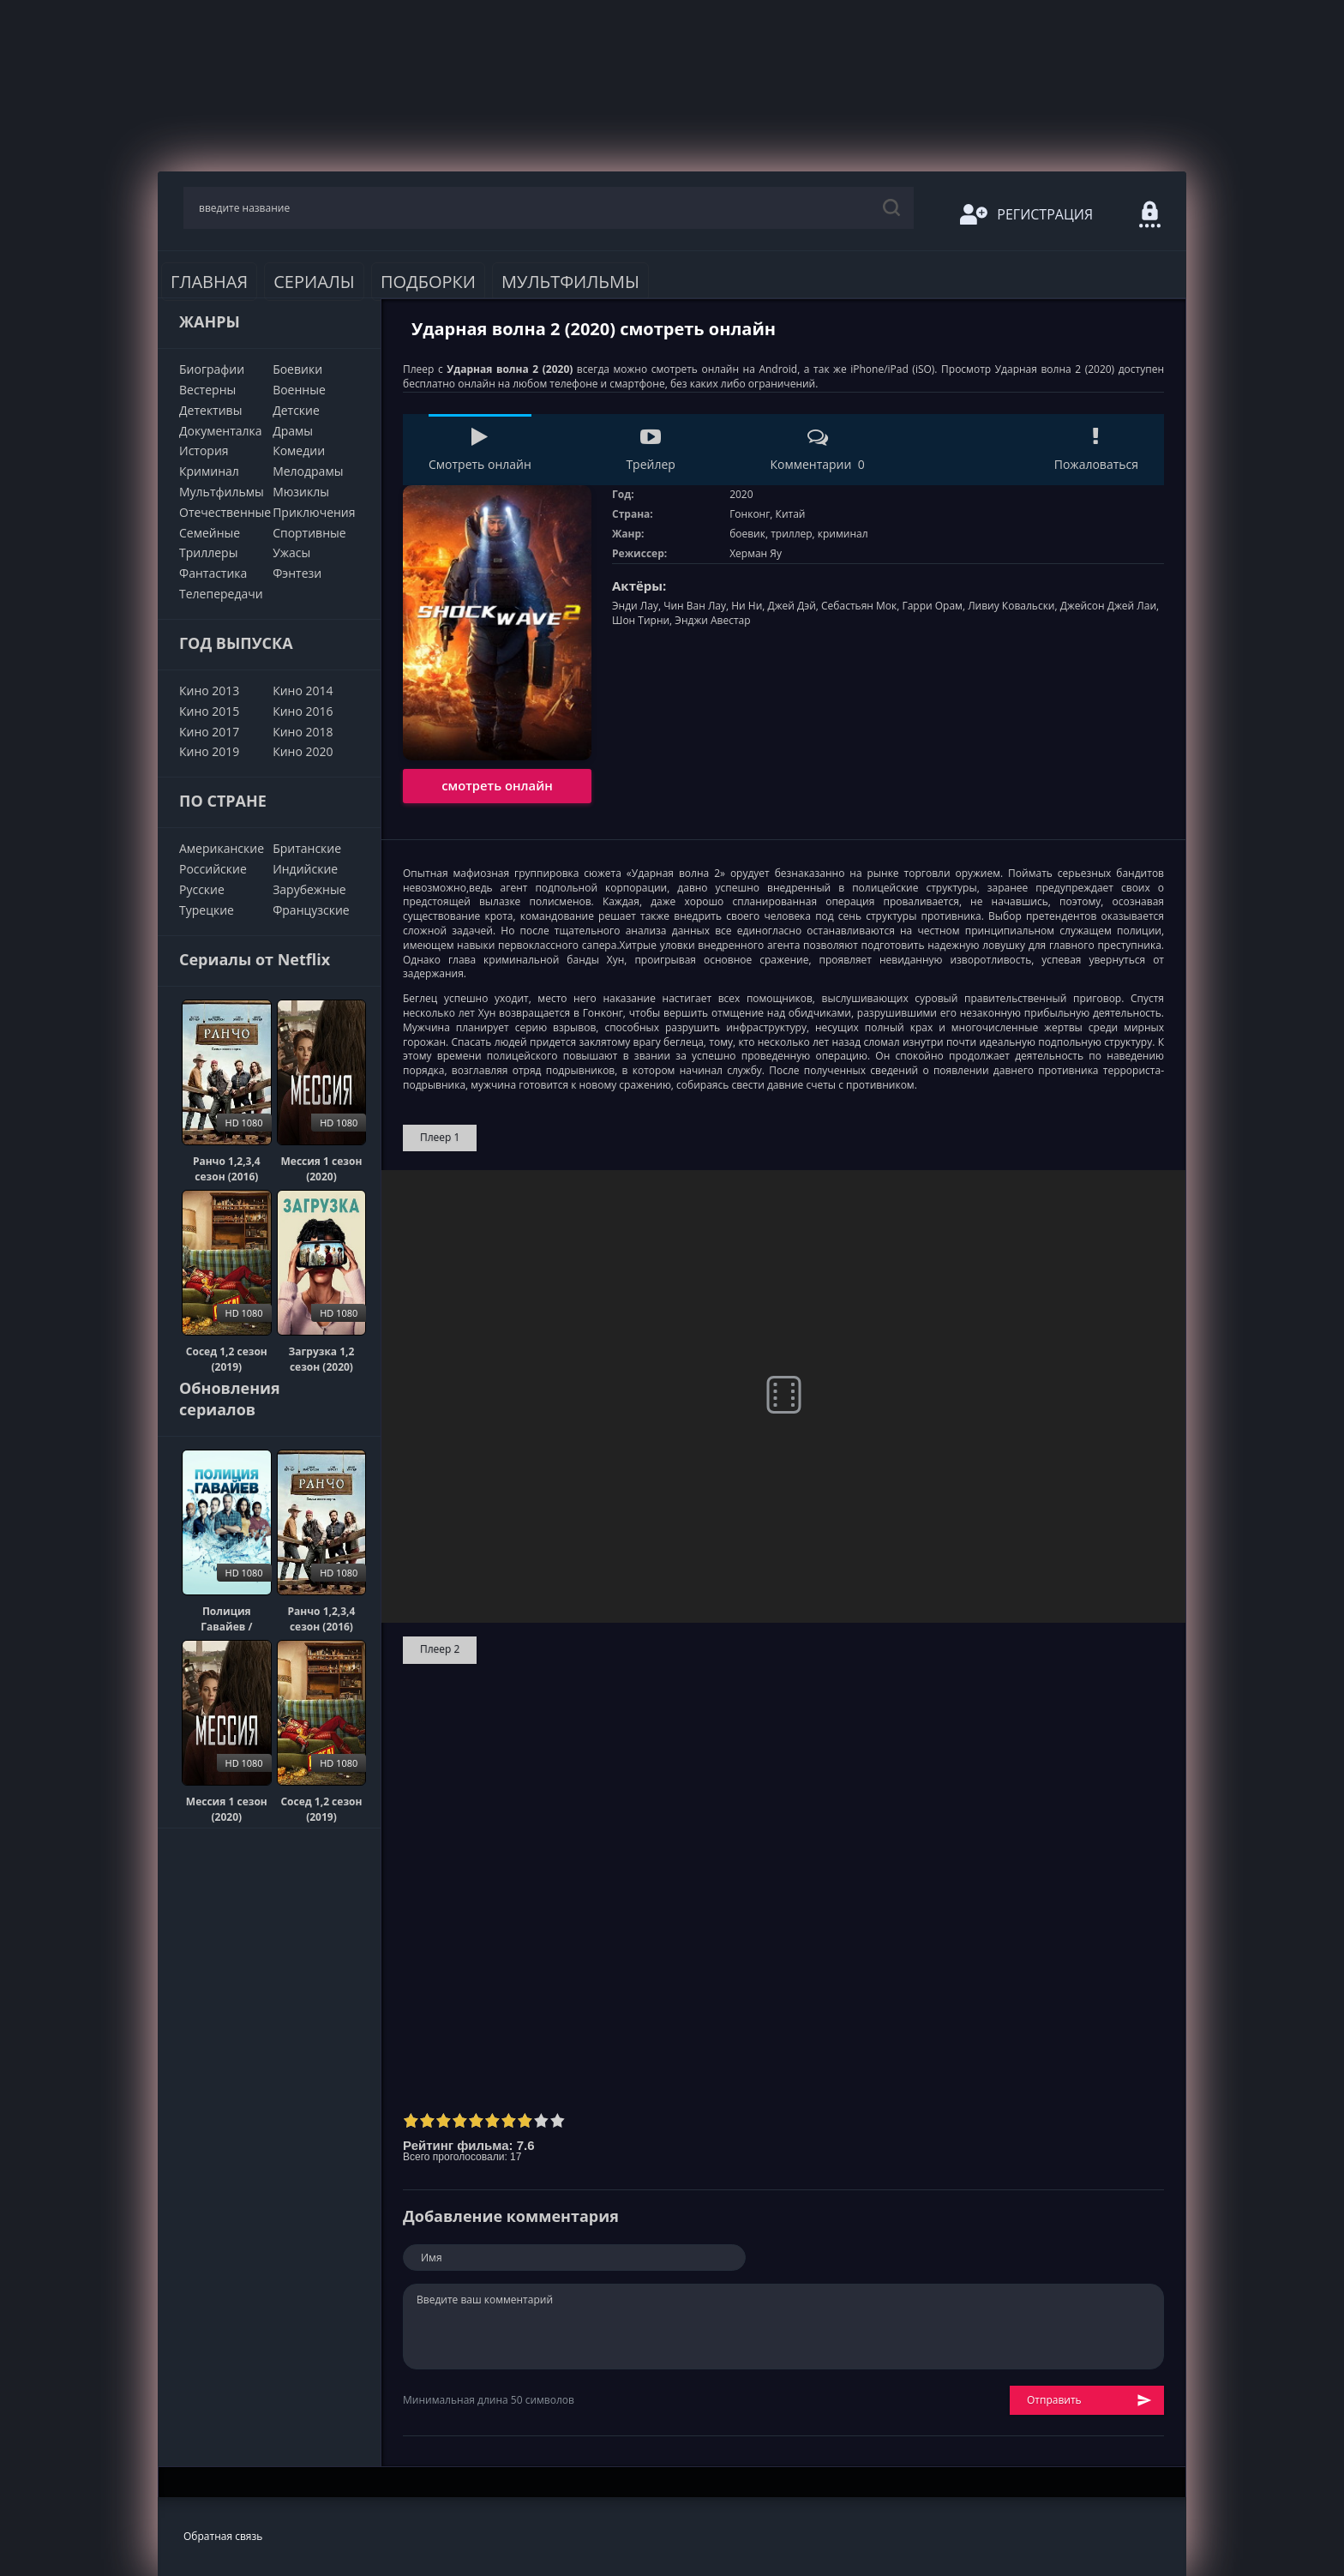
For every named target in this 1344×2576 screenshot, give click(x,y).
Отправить (1089, 2401)
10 (557, 2120)
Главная (209, 281)
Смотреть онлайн (480, 449)
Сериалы (314, 281)
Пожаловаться (1096, 449)
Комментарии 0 (817, 449)
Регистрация (1026, 214)
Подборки (428, 281)
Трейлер (650, 449)
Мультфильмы (570, 281)
